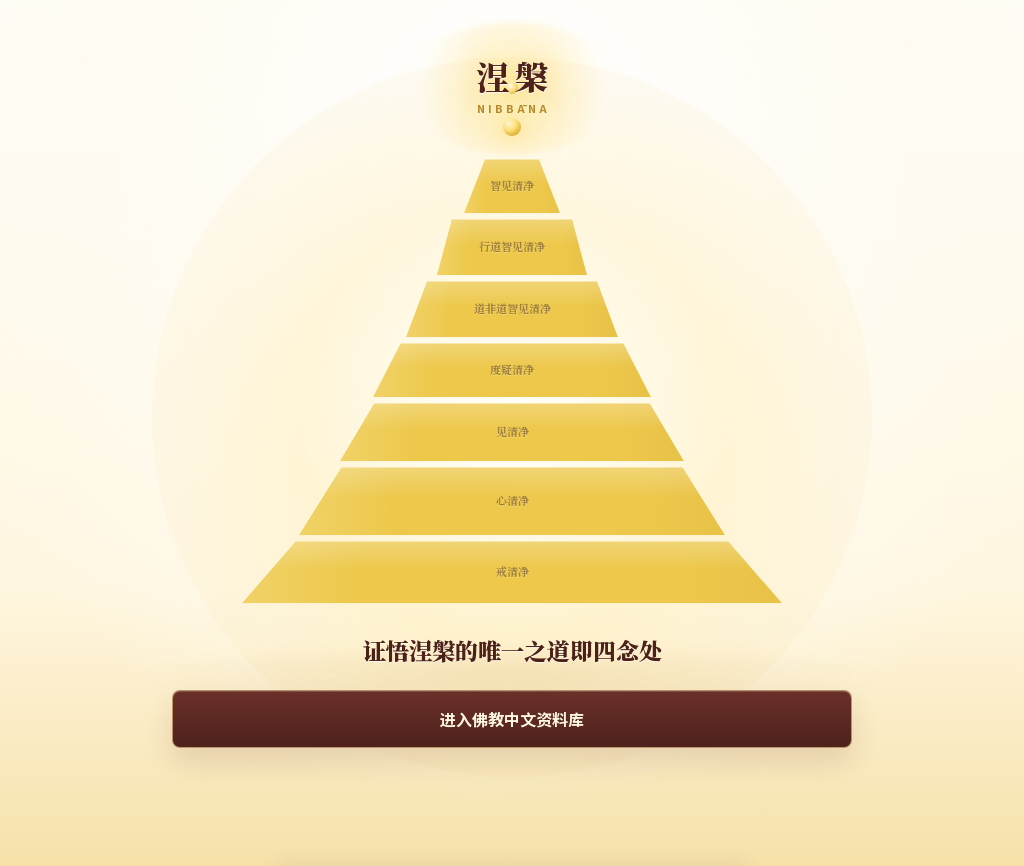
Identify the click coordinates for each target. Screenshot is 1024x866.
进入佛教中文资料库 (512, 719)
